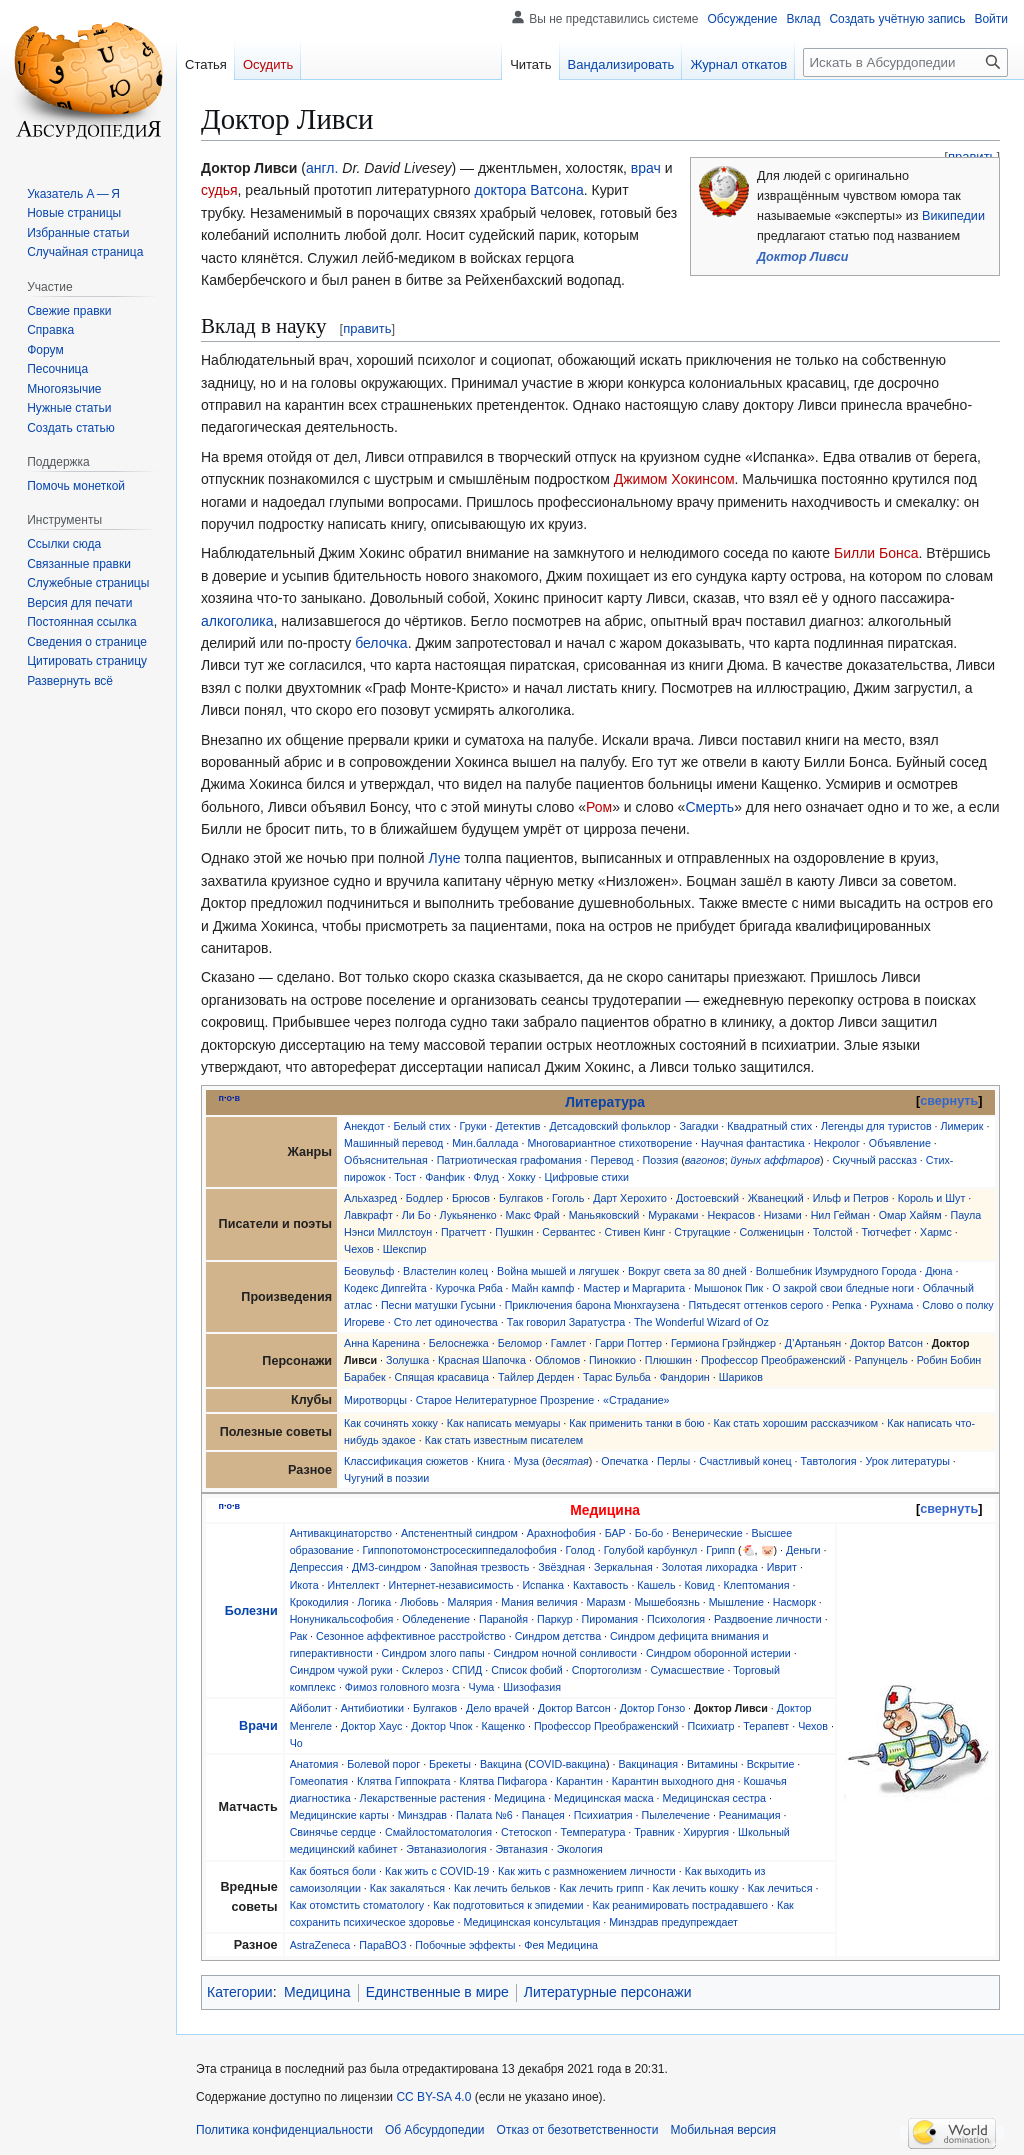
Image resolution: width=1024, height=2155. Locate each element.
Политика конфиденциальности (284, 2130)
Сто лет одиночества (446, 1322)
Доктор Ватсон (886, 1343)
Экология (580, 1849)
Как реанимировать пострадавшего (680, 1905)
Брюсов (471, 1198)
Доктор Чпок (441, 1726)
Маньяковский (604, 1215)
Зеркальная (623, 1567)
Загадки (698, 1126)
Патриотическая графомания (509, 1160)
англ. (322, 168)
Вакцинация (648, 1764)
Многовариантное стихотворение (609, 1143)
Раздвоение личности (768, 1619)
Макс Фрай (533, 1215)
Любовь (419, 1602)
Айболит (311, 1708)
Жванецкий (776, 1198)
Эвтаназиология (446, 1849)
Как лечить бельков (502, 1888)
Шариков (741, 1377)
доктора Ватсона (528, 190)
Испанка (543, 1585)
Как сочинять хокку (391, 1423)
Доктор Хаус (371, 1726)
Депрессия (316, 1567)
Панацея (543, 1815)
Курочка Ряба (469, 1288)
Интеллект (354, 1585)
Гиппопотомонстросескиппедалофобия (460, 1550)
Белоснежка (459, 1343)
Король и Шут (932, 1198)
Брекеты (450, 1764)
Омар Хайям (910, 1215)
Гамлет (568, 1343)
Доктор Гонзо (652, 1708)
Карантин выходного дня (673, 1781)
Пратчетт (463, 1232)
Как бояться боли (333, 1871)
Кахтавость (601, 1585)
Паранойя (503, 1619)
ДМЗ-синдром (386, 1567)
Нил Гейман (840, 1215)
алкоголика (237, 621)
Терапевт (766, 1726)
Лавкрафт (368, 1215)
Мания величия (539, 1602)
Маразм (605, 1602)
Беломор (520, 1343)
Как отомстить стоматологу (357, 1905)
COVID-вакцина (567, 1764)
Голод (580, 1550)
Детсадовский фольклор (609, 1126)
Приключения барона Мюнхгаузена (592, 1305)
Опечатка (624, 1461)
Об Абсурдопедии (435, 2130)
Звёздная (561, 1567)
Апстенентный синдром (459, 1533)
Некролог (837, 1143)
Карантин (579, 1781)
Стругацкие (702, 1232)
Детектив (518, 1126)
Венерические (707, 1533)
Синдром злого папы (433, 1653)
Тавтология (829, 1461)
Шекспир (405, 1249)
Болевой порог (383, 1764)
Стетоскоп (526, 1832)
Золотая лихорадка (710, 1567)
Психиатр (711, 1726)
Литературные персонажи (608, 1992)
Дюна (938, 1271)
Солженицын (771, 1232)
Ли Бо (416, 1215)
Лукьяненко (468, 1215)
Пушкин (514, 1232)
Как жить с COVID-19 (437, 1871)
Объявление (900, 1143)
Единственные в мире (437, 1992)
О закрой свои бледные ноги (843, 1288)
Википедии (953, 216)
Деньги (803, 1550)
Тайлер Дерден (536, 1377)
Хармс (936, 1232)
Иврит (782, 1567)
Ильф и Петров (851, 1198)
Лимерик (962, 1126)
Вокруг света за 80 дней (687, 1271)
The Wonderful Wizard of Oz (701, 1322)
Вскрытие (771, 1764)
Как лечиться (780, 1888)
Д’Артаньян (813, 1343)
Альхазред (370, 1198)
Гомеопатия (319, 1781)
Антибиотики (372, 1708)
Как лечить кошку (696, 1888)
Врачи (258, 1726)
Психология (676, 1619)
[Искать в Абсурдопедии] (905, 62)
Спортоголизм (607, 1670)
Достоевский (707, 1198)
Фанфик (444, 1177)
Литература (605, 1102)
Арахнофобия (561, 1533)
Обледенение (436, 1619)
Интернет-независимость (451, 1585)
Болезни (251, 1611)
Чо (296, 1743)
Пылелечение (675, 1815)
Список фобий (526, 1670)
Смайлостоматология (438, 1832)
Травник (654, 1832)
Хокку (522, 1177)
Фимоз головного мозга (402, 1687)
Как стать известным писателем (504, 1440)
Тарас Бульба (617, 1377)
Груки (473, 1126)
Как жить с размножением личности (587, 1871)
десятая (567, 1461)
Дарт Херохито (630, 1198)
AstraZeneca (320, 1945)
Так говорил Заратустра (566, 1322)
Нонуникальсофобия (342, 1619)
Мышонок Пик (728, 1288)
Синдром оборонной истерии (718, 1653)
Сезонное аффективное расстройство (411, 1636)
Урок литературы (907, 1461)
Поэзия (661, 1160)
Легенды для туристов (876, 1126)
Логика (374, 1602)
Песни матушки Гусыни (438, 1305)
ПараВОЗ (382, 1945)
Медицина (519, 1798)
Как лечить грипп (601, 1888)
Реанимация (750, 1815)
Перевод (612, 1160)
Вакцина (501, 1764)
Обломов (557, 1360)
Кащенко (503, 1726)
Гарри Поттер (628, 1343)
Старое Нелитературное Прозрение (505, 1400)
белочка (381, 643)
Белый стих (422, 1126)
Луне (445, 858)
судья (219, 190)
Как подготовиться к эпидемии (508, 1905)
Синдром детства (558, 1636)
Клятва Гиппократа (403, 1781)
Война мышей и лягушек (558, 1271)
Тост (405, 1177)
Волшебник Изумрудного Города (836, 1271)
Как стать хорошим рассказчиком (796, 1423)
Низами (783, 1215)
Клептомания (756, 1585)
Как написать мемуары (504, 1423)
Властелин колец (445, 1271)
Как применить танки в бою (636, 1423)
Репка (846, 1305)
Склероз (422, 1670)
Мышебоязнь (666, 1602)
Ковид (699, 1585)
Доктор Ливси (802, 257)
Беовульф (369, 1271)
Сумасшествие (687, 1670)
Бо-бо (649, 1533)
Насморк (794, 1602)
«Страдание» (636, 1400)
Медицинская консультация (531, 1922)
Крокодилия (319, 1602)
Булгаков (521, 1198)
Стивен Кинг (634, 1232)
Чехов (359, 1249)
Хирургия (706, 1832)
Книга (491, 1461)
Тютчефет (886, 1232)
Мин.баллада (485, 1143)
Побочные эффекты (465, 1945)
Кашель (656, 1585)
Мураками (673, 1215)
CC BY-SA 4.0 (433, 2097)
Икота (304, 1585)
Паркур (555, 1619)
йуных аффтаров (775, 1160)
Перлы (673, 1461)
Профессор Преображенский (773, 1360)
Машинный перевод (393, 1143)
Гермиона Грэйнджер (723, 1343)
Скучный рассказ (875, 1160)
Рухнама (891, 1305)
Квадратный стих (769, 1126)
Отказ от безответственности (578, 2130)
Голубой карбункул (651, 1550)
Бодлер (424, 1198)
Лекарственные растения (423, 1798)
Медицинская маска (604, 1798)
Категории (240, 1992)
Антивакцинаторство (341, 1533)
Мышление (736, 1602)
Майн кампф (543, 1288)
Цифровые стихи (587, 1177)
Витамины (712, 1764)
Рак (298, 1636)
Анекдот (364, 1126)
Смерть (709, 807)
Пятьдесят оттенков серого (755, 1305)
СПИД (467, 1670)
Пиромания (610, 1619)
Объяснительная (386, 1160)
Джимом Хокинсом (674, 479)
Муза (526, 1461)
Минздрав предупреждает (673, 1922)
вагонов (705, 1160)
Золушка (407, 1360)
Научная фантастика (753, 1143)
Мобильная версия (723, 2130)
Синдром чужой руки (341, 1670)
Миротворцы (375, 1400)
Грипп (720, 1550)
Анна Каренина (382, 1343)
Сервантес (568, 1232)
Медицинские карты (339, 1815)
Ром (599, 807)
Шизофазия (532, 1687)
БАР (615, 1533)
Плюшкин (668, 1360)
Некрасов (731, 1215)
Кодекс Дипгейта (385, 1288)
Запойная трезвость (480, 1567)
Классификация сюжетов (406, 1461)
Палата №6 (484, 1815)
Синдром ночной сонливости (565, 1653)
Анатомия (314, 1764)
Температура (593, 1832)
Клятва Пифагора (503, 1781)
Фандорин (685, 1377)
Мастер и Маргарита (634, 1288)
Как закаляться (407, 1888)
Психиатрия (603, 1815)
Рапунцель (881, 1360)
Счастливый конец (745, 1461)
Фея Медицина (561, 1945)
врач (646, 168)
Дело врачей (497, 1708)
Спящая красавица (442, 1377)
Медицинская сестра (714, 1798)
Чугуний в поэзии (386, 1478)
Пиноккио (612, 1360)
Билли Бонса (876, 553)
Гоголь (568, 1198)
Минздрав (422, 1815)
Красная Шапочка (482, 1360)
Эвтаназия (521, 1849)
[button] (70, 681)
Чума (482, 1687)
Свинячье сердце (333, 1832)
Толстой (833, 1232)
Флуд (486, 1177)
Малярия (469, 1602)
